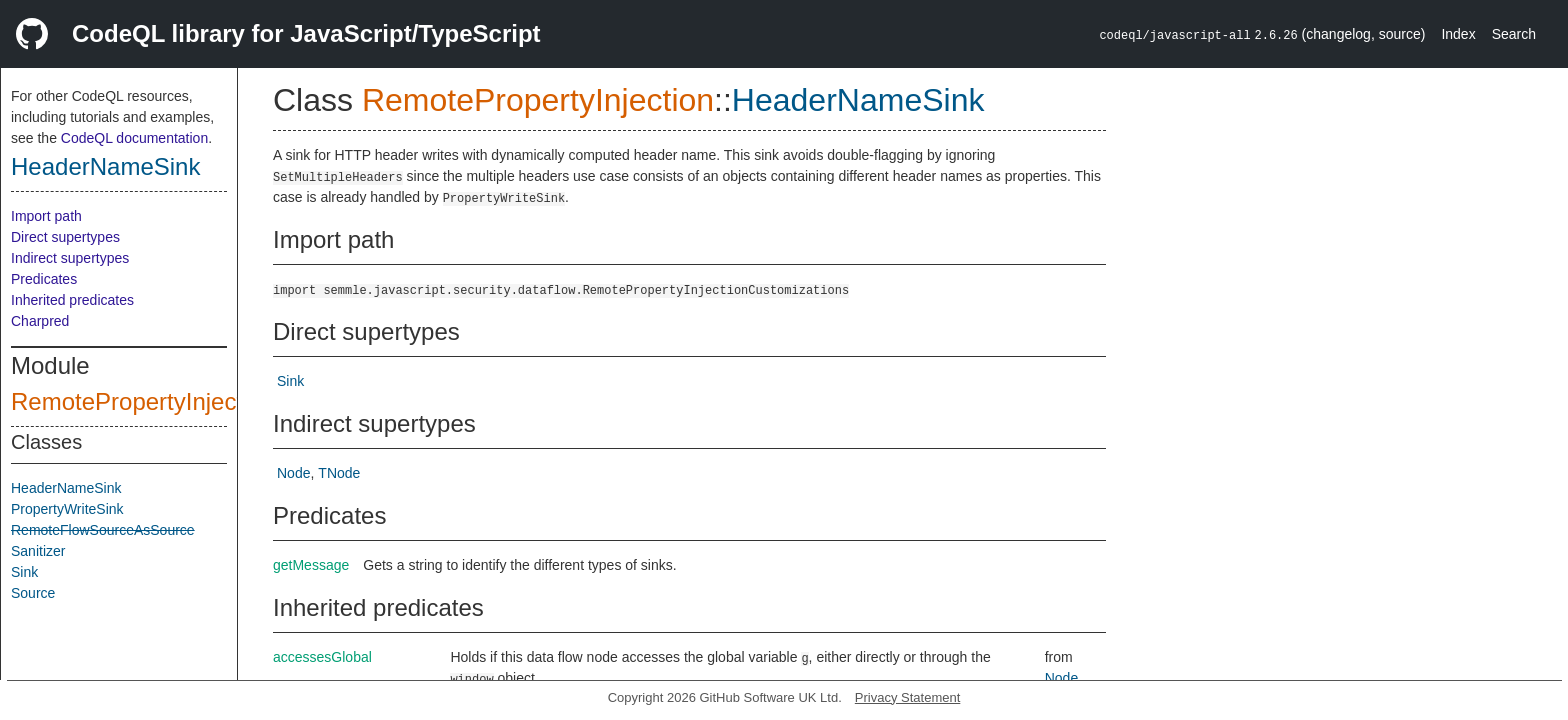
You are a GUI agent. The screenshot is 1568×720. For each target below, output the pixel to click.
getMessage (311, 565)
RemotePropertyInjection (143, 401)
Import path (46, 216)
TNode (339, 473)
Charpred (40, 321)
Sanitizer (38, 551)
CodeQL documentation (134, 138)
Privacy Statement (908, 697)
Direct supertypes (65, 237)
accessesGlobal (322, 657)
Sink (24, 572)
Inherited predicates (72, 300)
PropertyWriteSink (67, 509)
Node (293, 473)
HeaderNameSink (105, 166)
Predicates (44, 279)
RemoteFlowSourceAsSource (103, 530)
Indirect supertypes (70, 258)
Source (33, 593)
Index (1458, 34)
